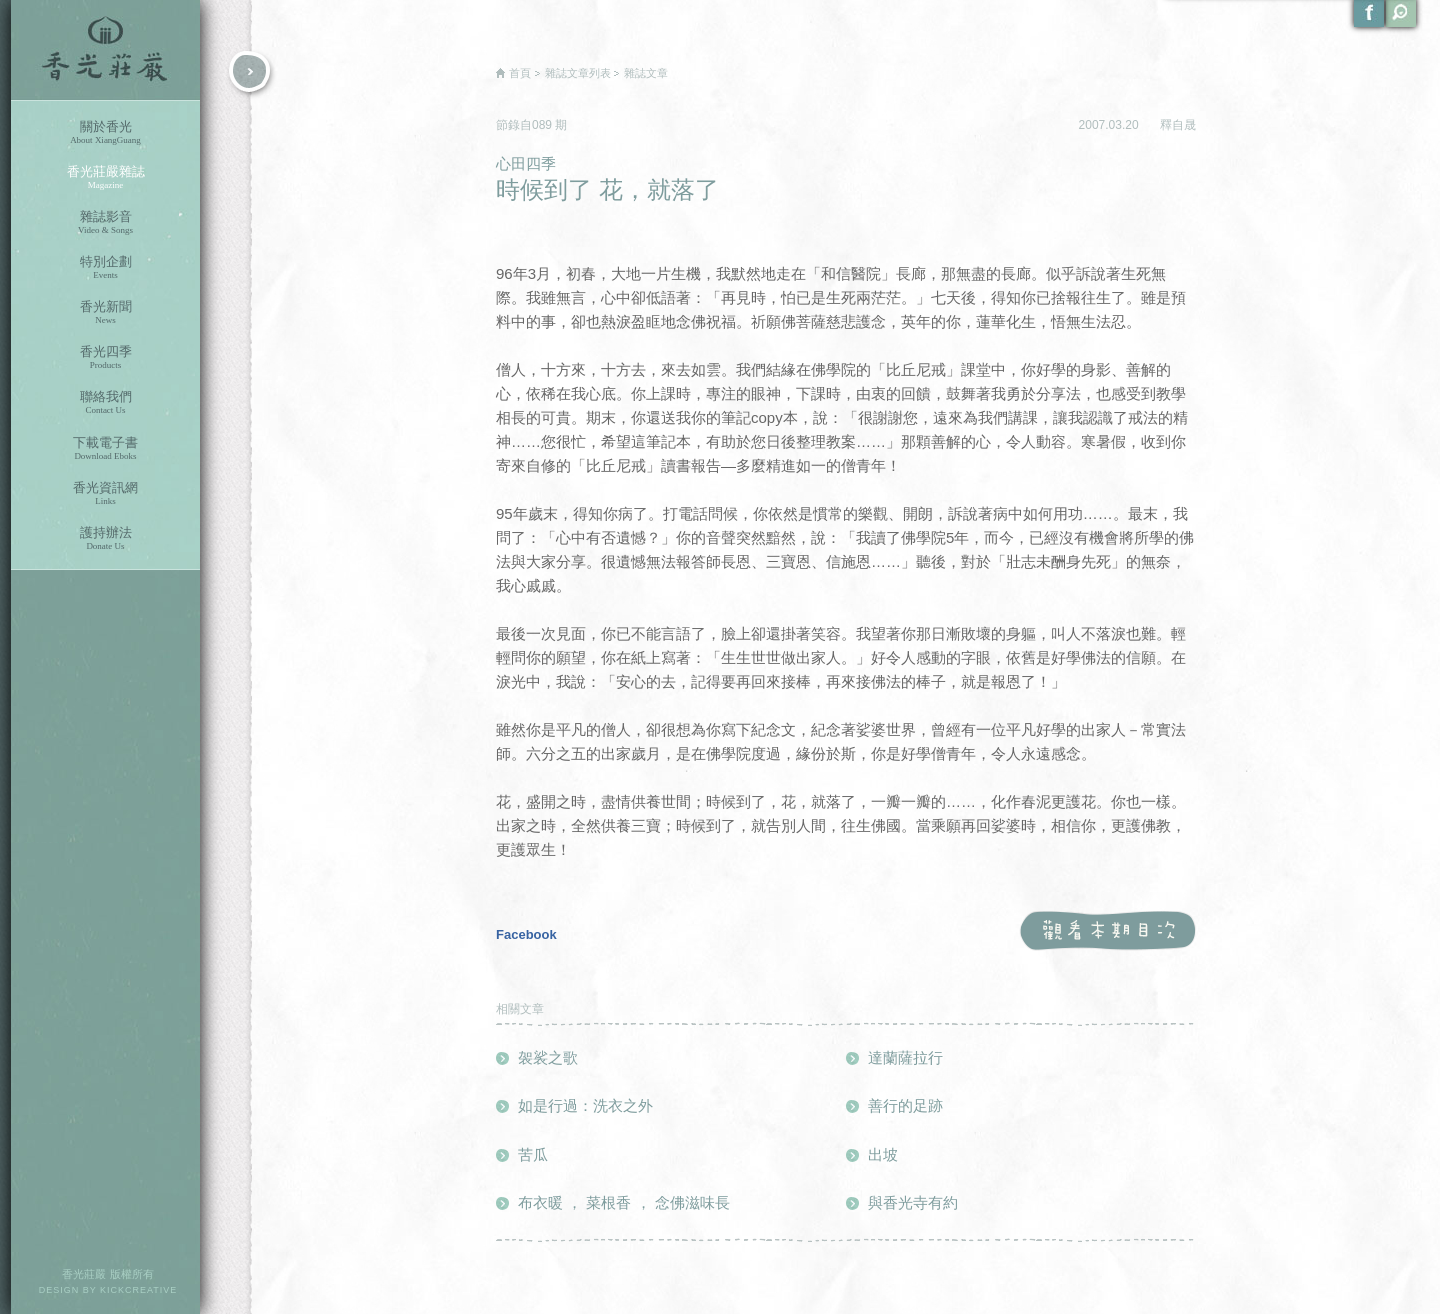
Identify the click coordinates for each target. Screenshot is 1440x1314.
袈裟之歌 (548, 1057)
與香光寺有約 (913, 1202)
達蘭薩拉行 (905, 1057)
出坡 (883, 1154)
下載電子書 (105, 448)
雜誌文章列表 (578, 73)
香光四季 (105, 357)
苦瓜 (533, 1154)
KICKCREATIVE (138, 1290)
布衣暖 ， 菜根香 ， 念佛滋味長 (624, 1202)
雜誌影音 (105, 222)
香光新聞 (105, 312)
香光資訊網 (105, 493)
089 (543, 125)
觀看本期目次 (1107, 931)
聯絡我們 (105, 402)
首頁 (520, 73)
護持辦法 (105, 538)
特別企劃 (105, 267)
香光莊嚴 (105, 50)
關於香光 (105, 132)
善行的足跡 (905, 1105)
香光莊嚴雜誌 (105, 177)
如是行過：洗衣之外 (585, 1105)
